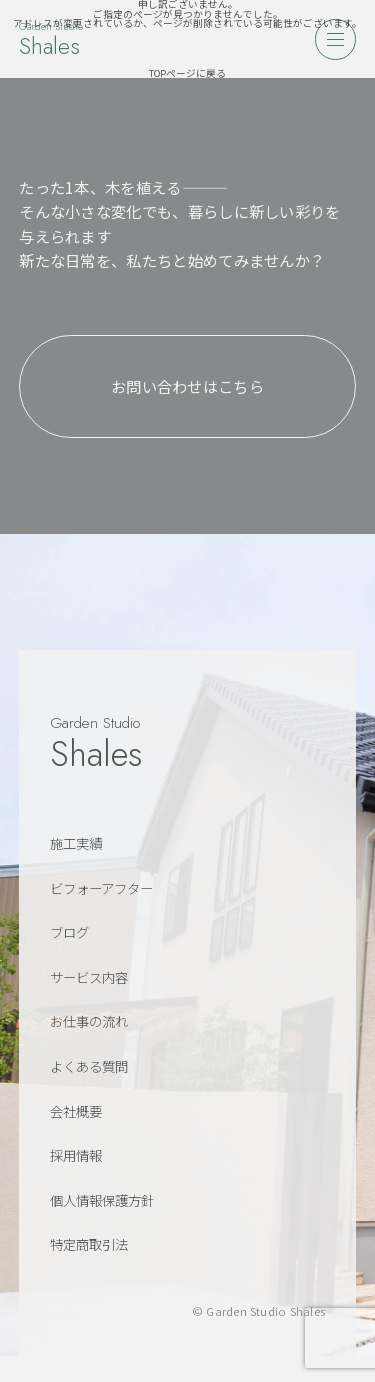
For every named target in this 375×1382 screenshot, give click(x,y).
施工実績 (76, 843)
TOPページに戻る (187, 73)
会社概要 (76, 1111)
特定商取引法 (89, 1244)
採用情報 (76, 1155)
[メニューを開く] (335, 39)
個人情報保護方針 (102, 1200)
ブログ (69, 932)
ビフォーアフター (101, 888)
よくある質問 (89, 1066)
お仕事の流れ (89, 1021)
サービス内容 (89, 977)
